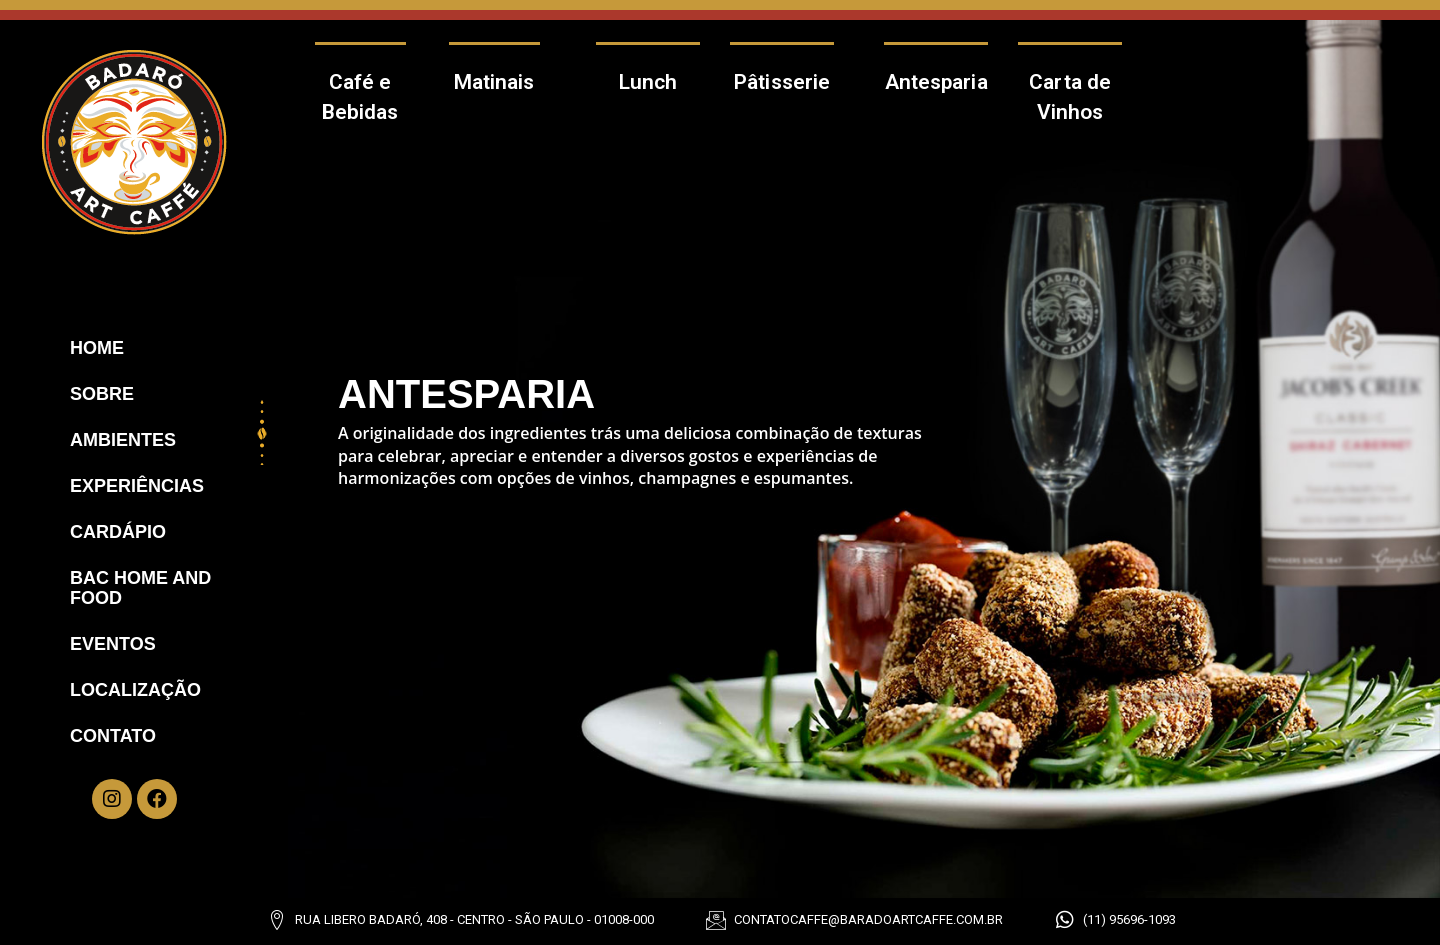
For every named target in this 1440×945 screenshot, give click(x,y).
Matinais (494, 82)
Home (97, 348)
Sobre (102, 394)
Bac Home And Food (140, 588)
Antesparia (936, 82)
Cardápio (118, 532)
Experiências (137, 486)
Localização (135, 690)
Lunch (648, 82)
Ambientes (123, 440)
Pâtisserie (782, 82)
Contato (113, 736)
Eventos (113, 644)
